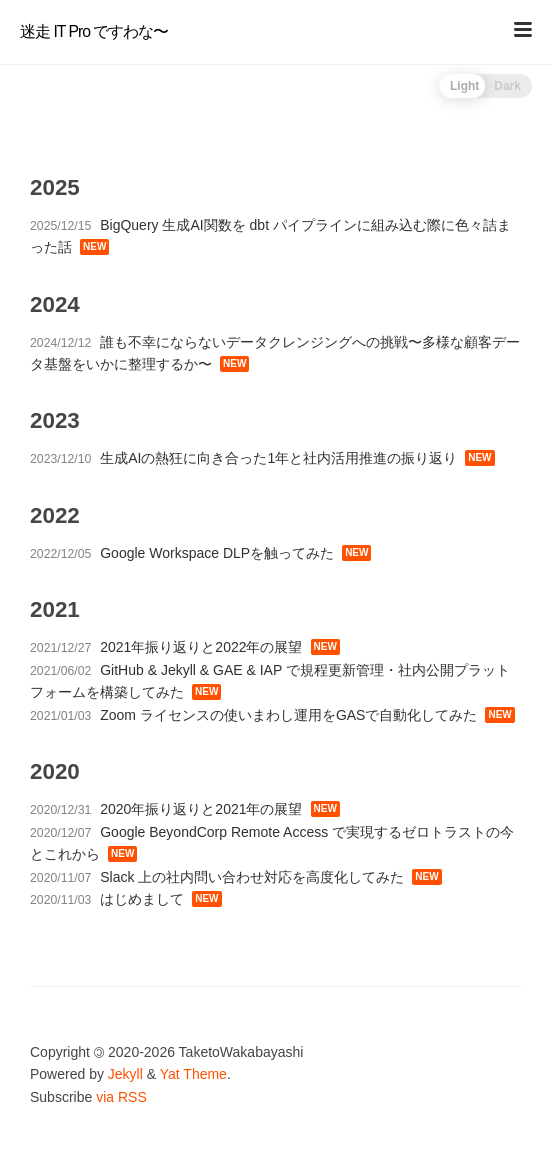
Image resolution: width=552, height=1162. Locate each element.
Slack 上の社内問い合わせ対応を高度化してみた (252, 877)
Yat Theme (193, 1074)
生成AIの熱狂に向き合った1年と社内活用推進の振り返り (278, 458)
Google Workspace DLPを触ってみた (217, 553)
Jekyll (125, 1074)
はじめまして (142, 899)
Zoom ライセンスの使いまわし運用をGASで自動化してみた (288, 715)
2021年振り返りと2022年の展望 (201, 647)
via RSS (121, 1097)
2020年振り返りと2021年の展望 (201, 809)
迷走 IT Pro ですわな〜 (94, 31)
